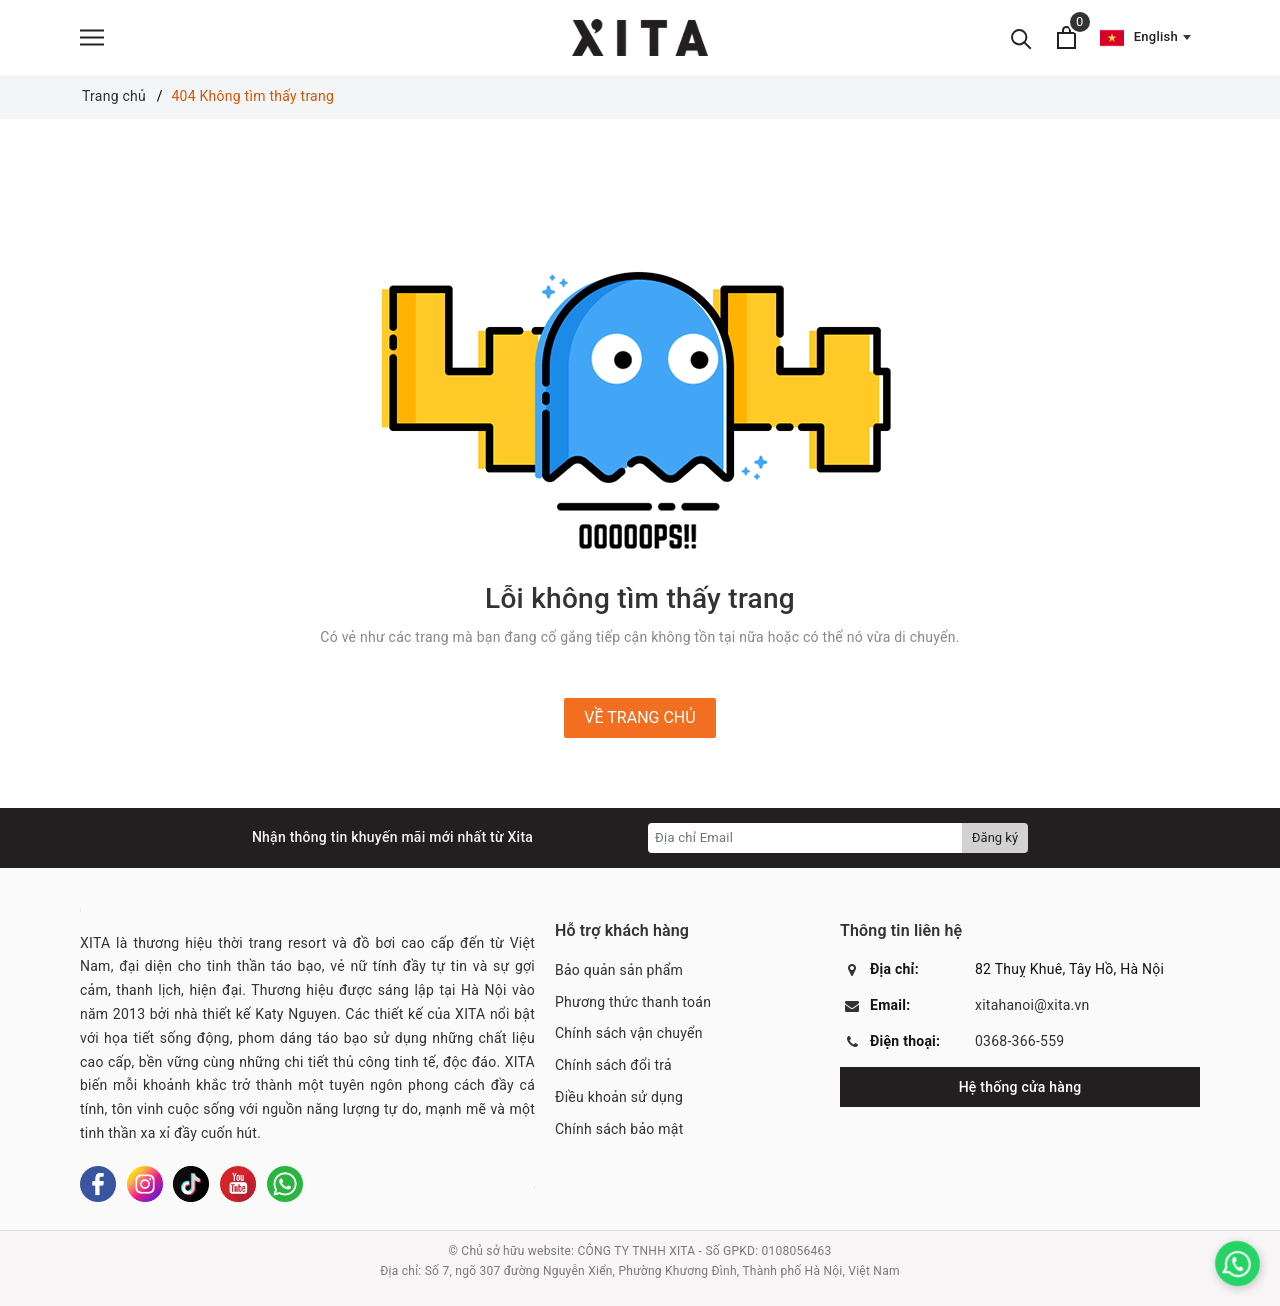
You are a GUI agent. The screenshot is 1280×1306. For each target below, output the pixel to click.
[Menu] (92, 37)
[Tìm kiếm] (1021, 37)
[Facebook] (98, 1184)
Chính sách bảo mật (619, 1129)
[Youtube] (238, 1184)
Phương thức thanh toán (633, 1002)
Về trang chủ (639, 717)
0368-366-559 (1019, 1041)
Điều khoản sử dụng (619, 1097)
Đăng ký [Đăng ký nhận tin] (995, 837)
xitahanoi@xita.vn (1032, 1005)
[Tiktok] (191, 1184)
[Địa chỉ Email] (805, 838)
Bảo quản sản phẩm (619, 970)
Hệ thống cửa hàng (1020, 1087)
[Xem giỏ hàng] (1066, 37)
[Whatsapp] (285, 1184)
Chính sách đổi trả (613, 1065)
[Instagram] (145, 1184)
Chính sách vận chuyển (629, 1033)
